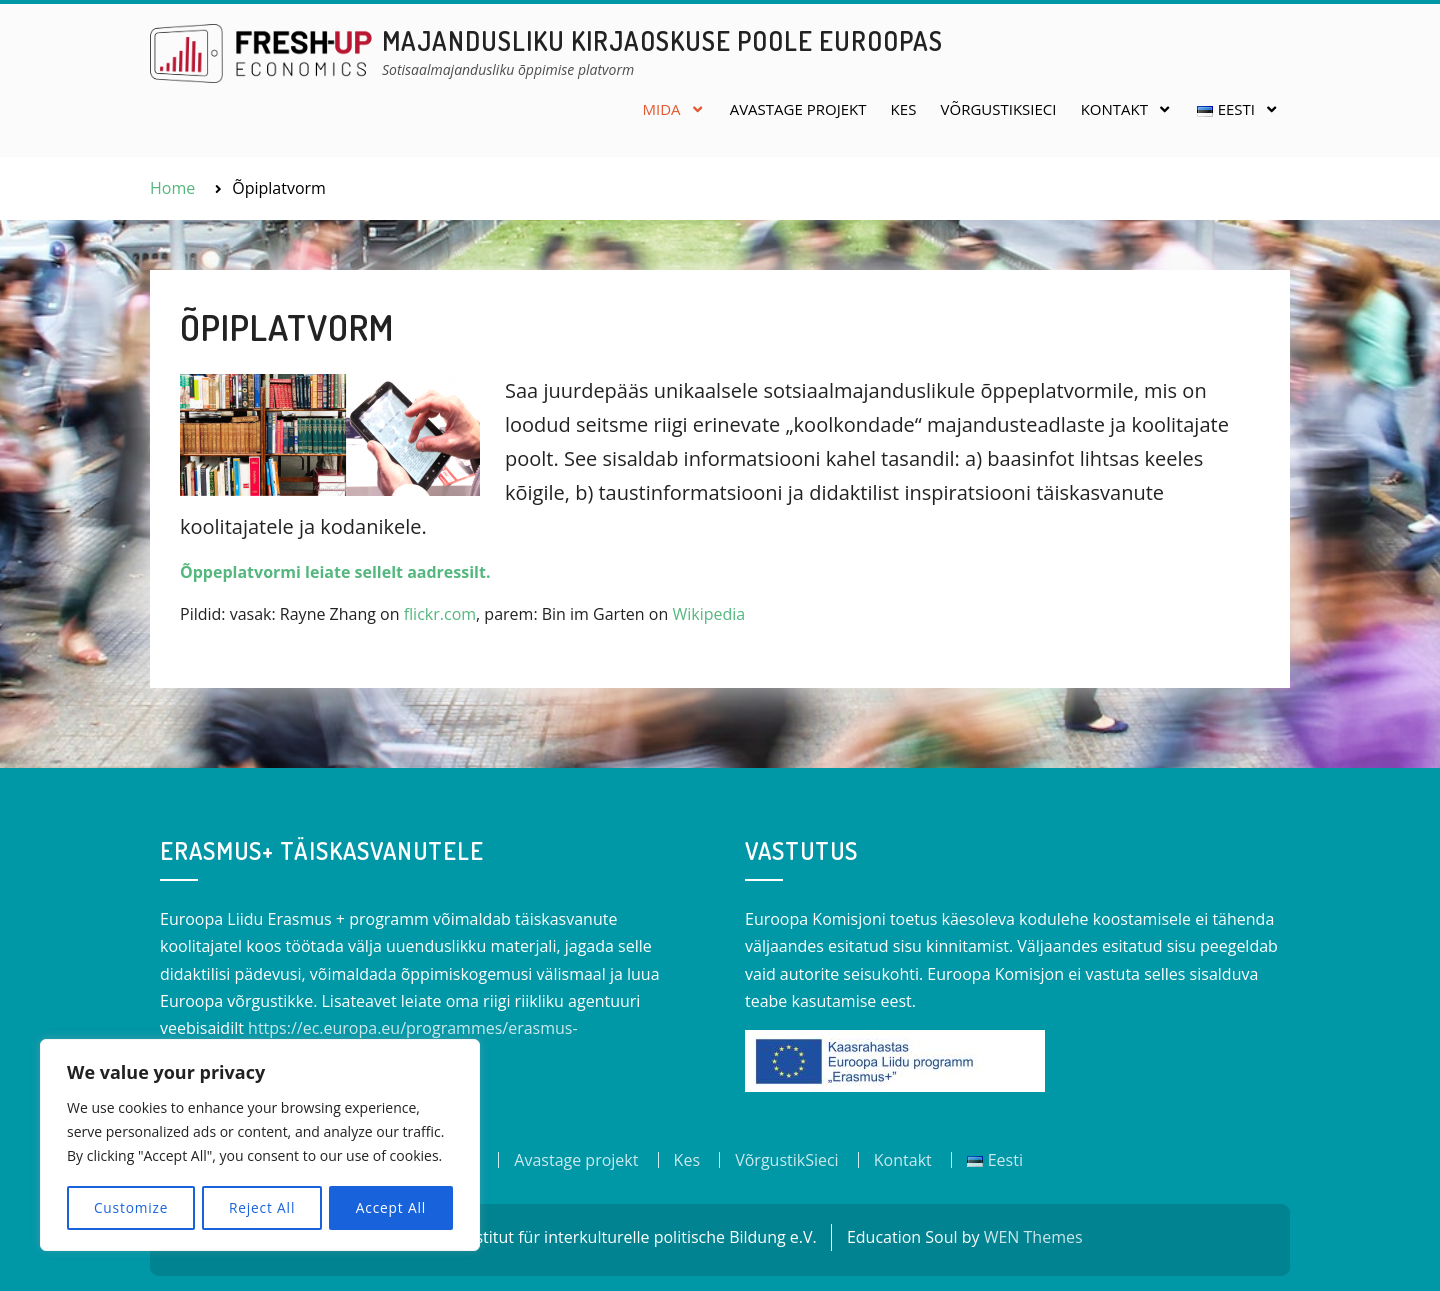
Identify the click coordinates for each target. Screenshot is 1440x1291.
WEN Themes (1033, 1237)
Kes (904, 109)
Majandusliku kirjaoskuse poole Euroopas (662, 40)
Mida (661, 109)
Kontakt (1114, 109)
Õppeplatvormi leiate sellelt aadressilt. (335, 572)
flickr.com (440, 614)
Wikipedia (708, 614)
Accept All (391, 1207)
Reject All (262, 1207)
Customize (130, 1207)
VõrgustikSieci (999, 109)
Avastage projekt (798, 109)
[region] (260, 1146)
